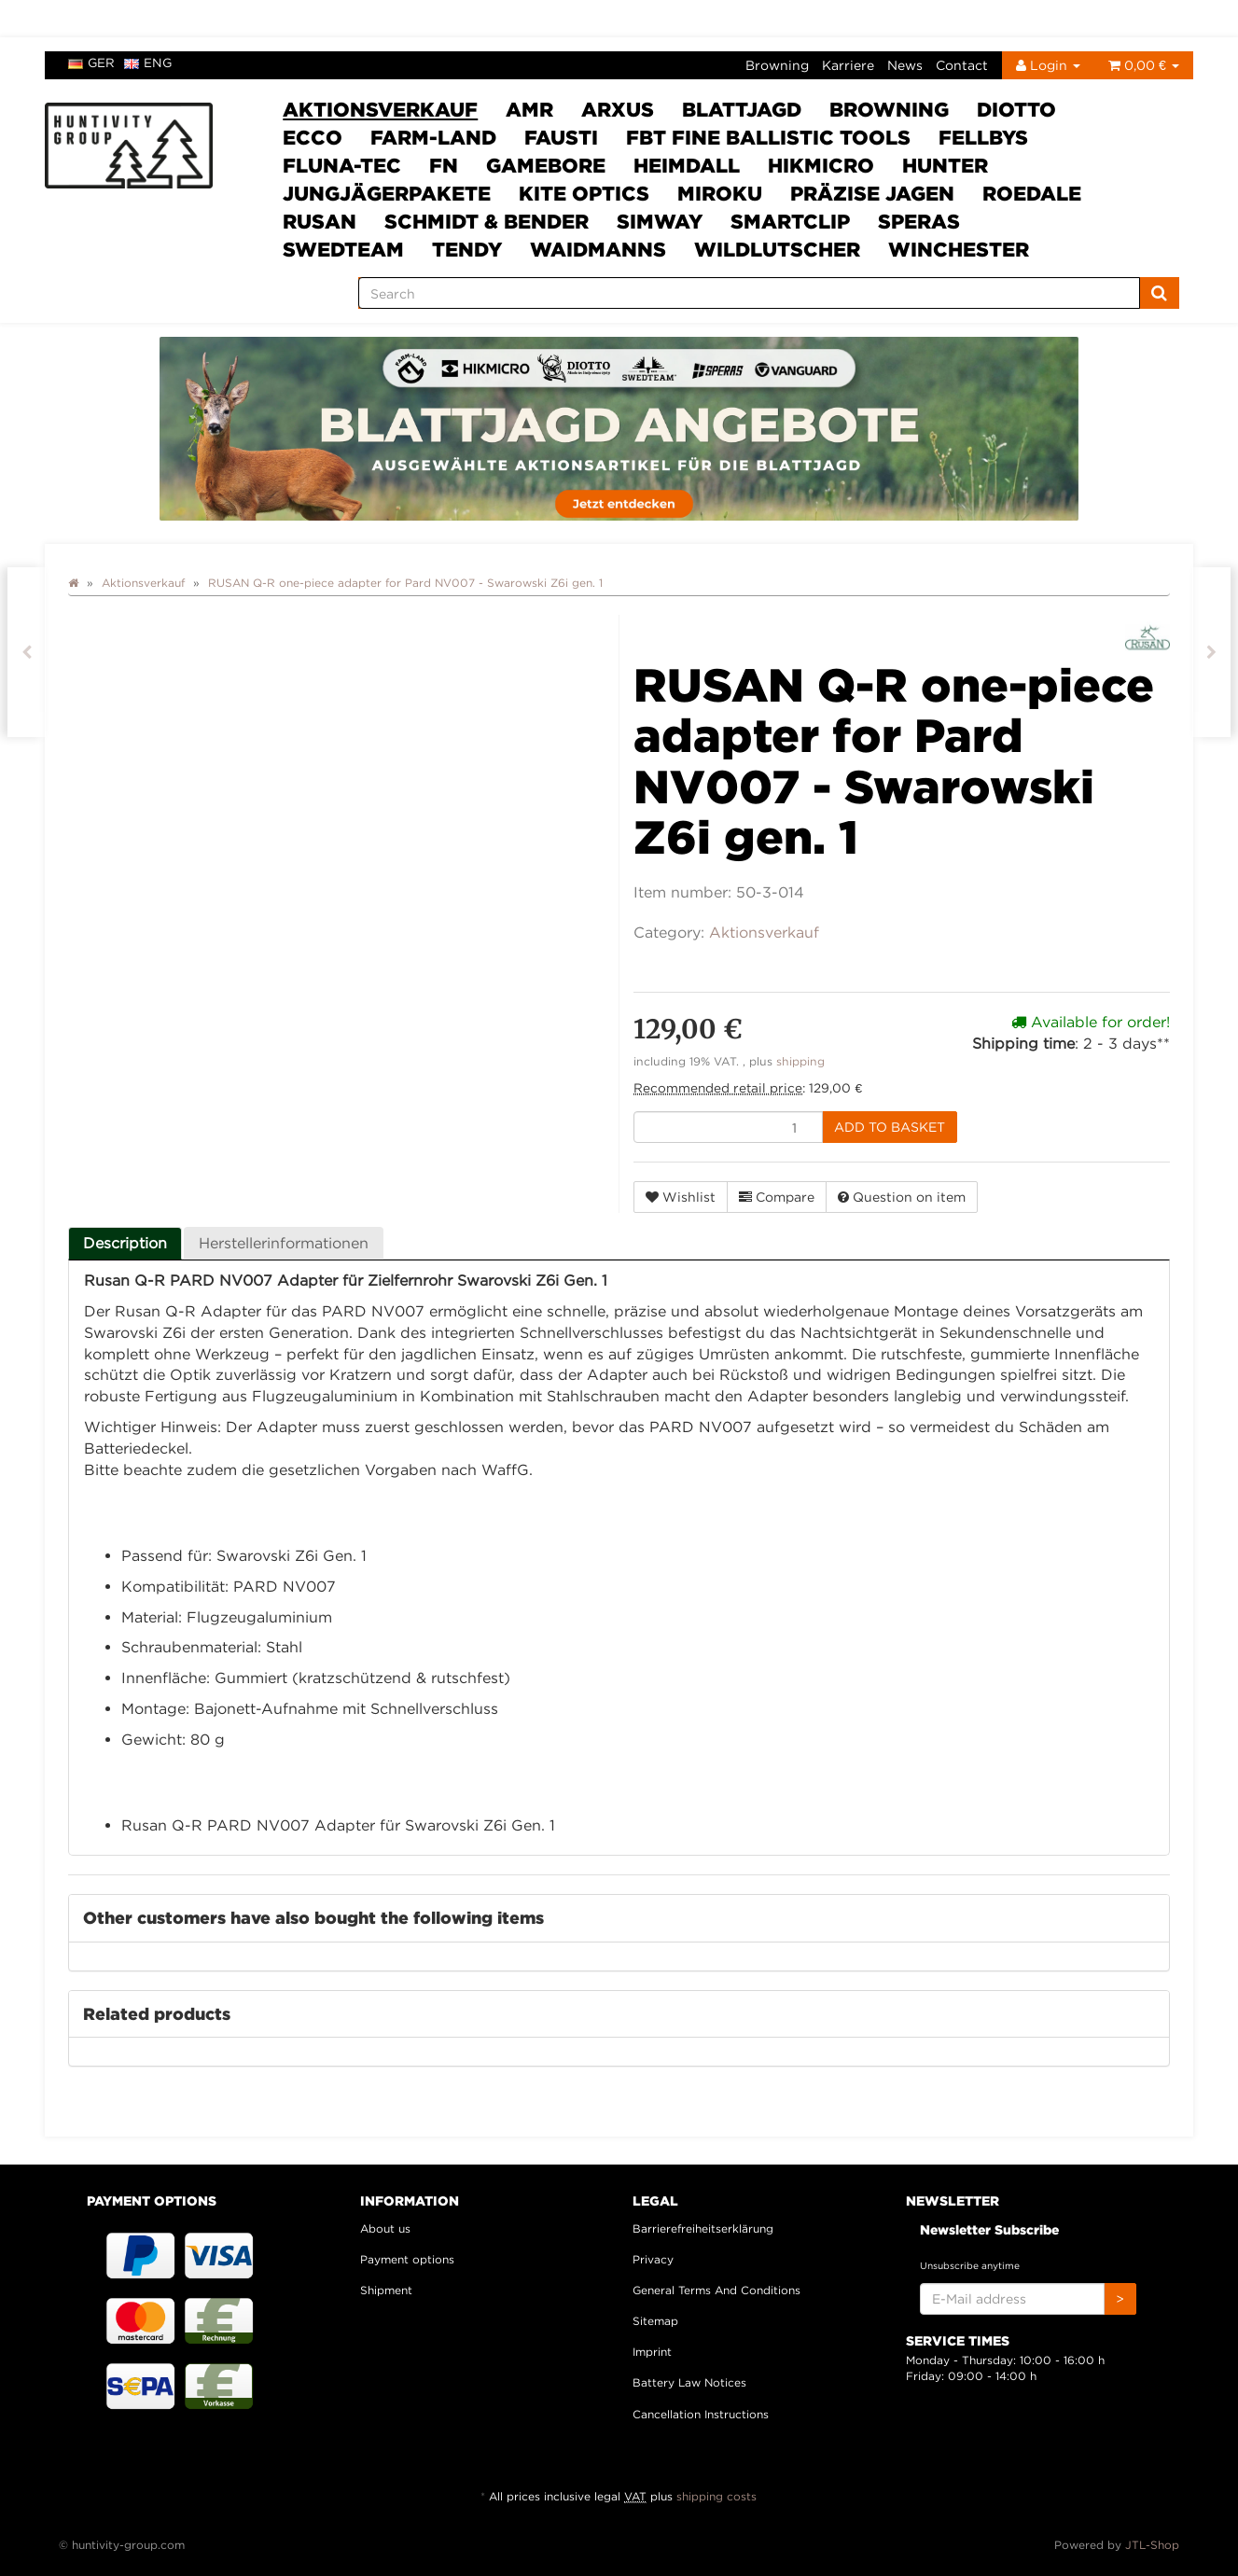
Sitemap (655, 2321)
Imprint (652, 2352)
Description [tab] (125, 1242)
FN (443, 165)
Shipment (386, 2290)
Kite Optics (584, 193)
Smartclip (790, 221)
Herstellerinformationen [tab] (284, 1242)
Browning (777, 65)
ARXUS (617, 109)
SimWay (659, 221)
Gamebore (545, 165)
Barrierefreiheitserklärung (703, 2228)
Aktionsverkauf (380, 109)
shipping (800, 1061)
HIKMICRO (821, 165)
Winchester (958, 249)
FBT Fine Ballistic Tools (768, 137)
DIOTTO (1016, 109)
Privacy (653, 2259)
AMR (529, 109)
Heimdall (686, 165)
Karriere (848, 65)
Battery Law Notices (689, 2382)
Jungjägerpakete (387, 193)
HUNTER (945, 165)
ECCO (312, 137)
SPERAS (919, 221)
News (905, 65)
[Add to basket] (889, 1127)
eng (148, 62)
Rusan (319, 221)
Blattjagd (741, 109)
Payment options (407, 2259)
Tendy (467, 249)
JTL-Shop (1152, 2545)
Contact (962, 65)
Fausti (561, 137)
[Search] (749, 293)
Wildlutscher (777, 249)
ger (91, 62)
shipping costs (716, 2496)
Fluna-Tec (342, 165)
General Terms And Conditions (716, 2290)
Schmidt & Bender (486, 221)
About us (385, 2228)
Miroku (719, 193)
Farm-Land (433, 137)
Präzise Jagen (872, 193)
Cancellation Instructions (701, 2414)
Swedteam (343, 249)
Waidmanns (598, 249)
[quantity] (728, 1127)
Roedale (1031, 193)
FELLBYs (983, 137)
